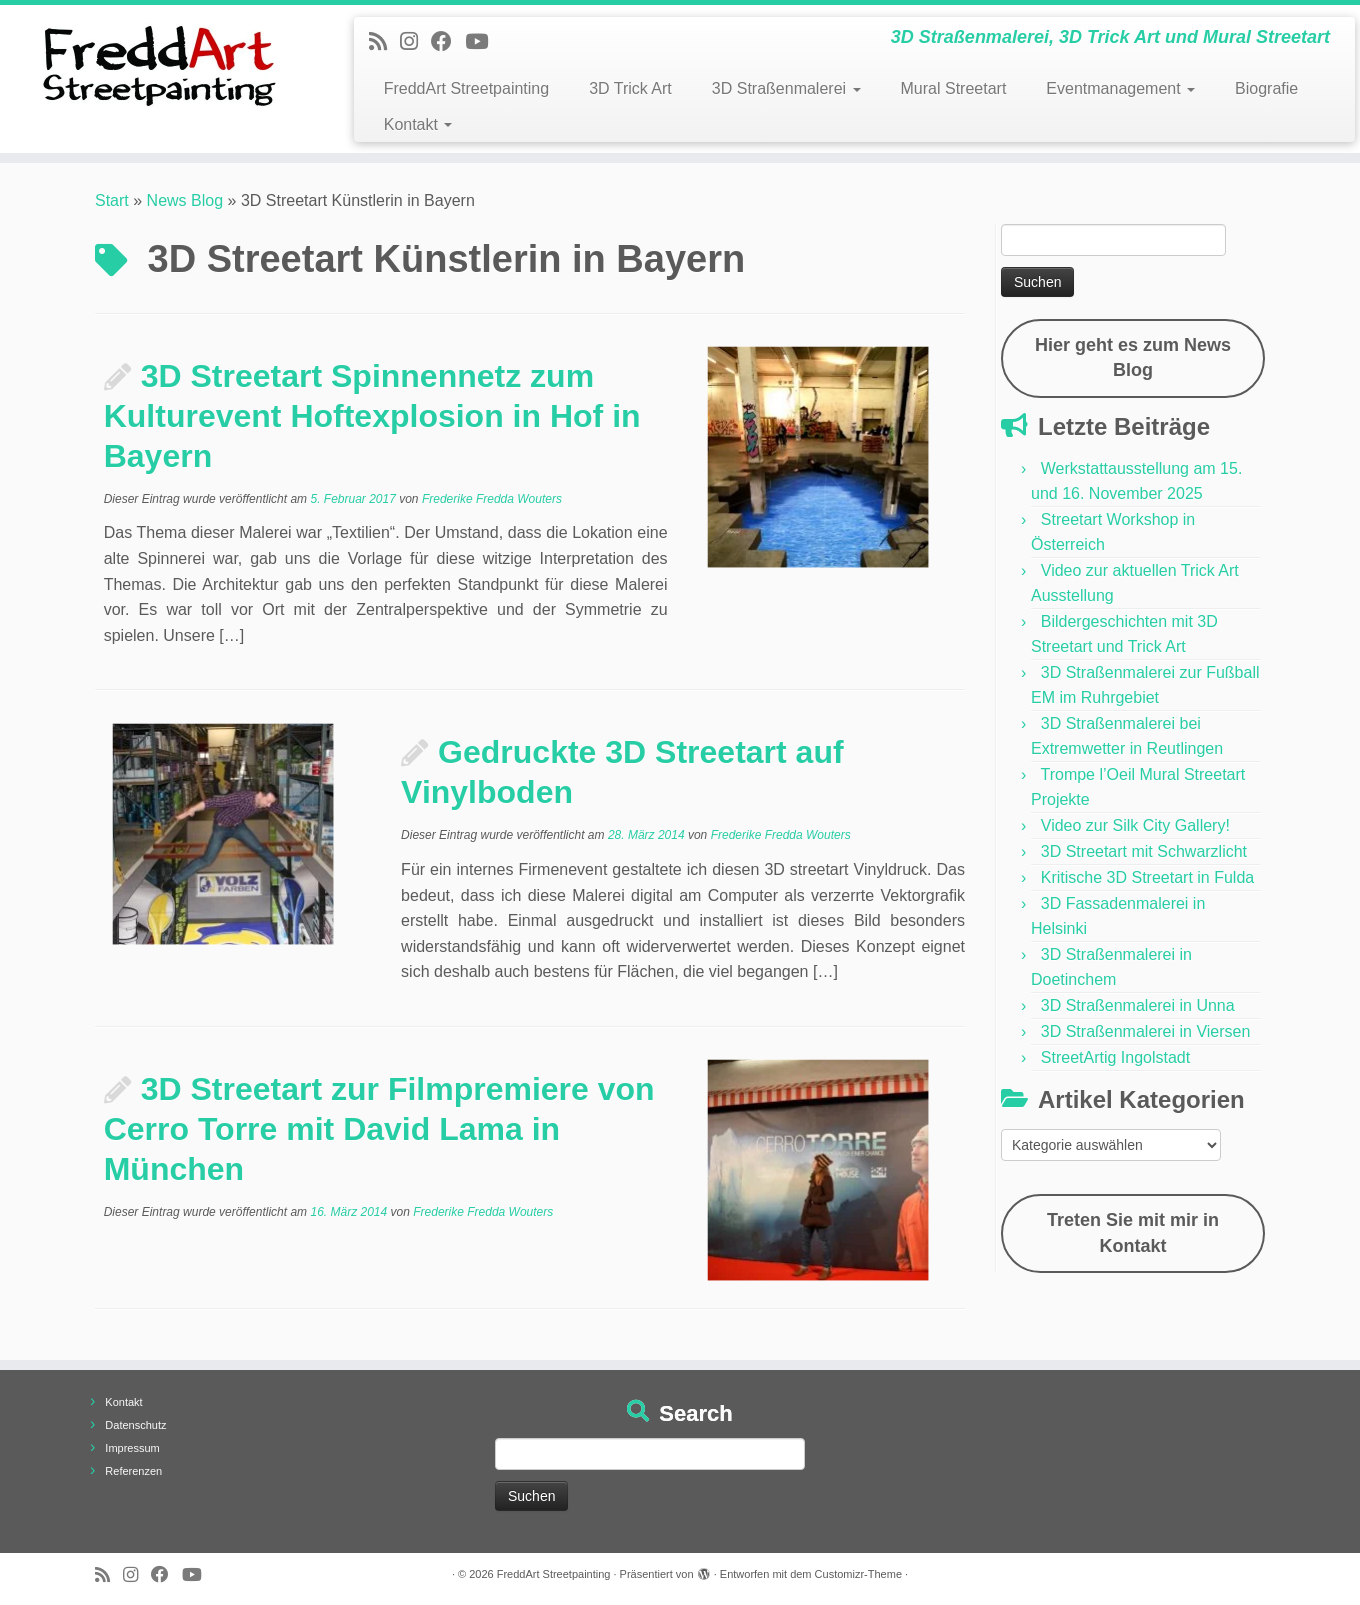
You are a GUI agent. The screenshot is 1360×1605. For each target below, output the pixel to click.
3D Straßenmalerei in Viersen (1146, 1031)
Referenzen (133, 1471)
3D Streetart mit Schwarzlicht (1144, 851)
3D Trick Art (630, 88)
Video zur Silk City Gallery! (1135, 825)
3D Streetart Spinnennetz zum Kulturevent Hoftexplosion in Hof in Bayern (372, 416)
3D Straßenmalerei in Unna (1138, 1005)
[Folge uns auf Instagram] (415, 41)
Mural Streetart (954, 88)
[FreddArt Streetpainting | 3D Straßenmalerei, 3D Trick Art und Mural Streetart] (157, 65)
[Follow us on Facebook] (448, 41)
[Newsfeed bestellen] (384, 41)
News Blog (185, 200)
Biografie (1266, 88)
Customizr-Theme (858, 1574)
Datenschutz (135, 1425)
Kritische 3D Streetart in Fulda (1147, 877)
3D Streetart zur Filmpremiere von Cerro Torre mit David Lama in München (379, 1129)
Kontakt (418, 124)
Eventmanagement (1120, 88)
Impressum (132, 1448)
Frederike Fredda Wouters (492, 499)
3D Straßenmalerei (786, 88)
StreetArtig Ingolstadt (1115, 1057)
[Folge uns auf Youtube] (483, 41)
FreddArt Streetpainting (466, 88)
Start (112, 200)
